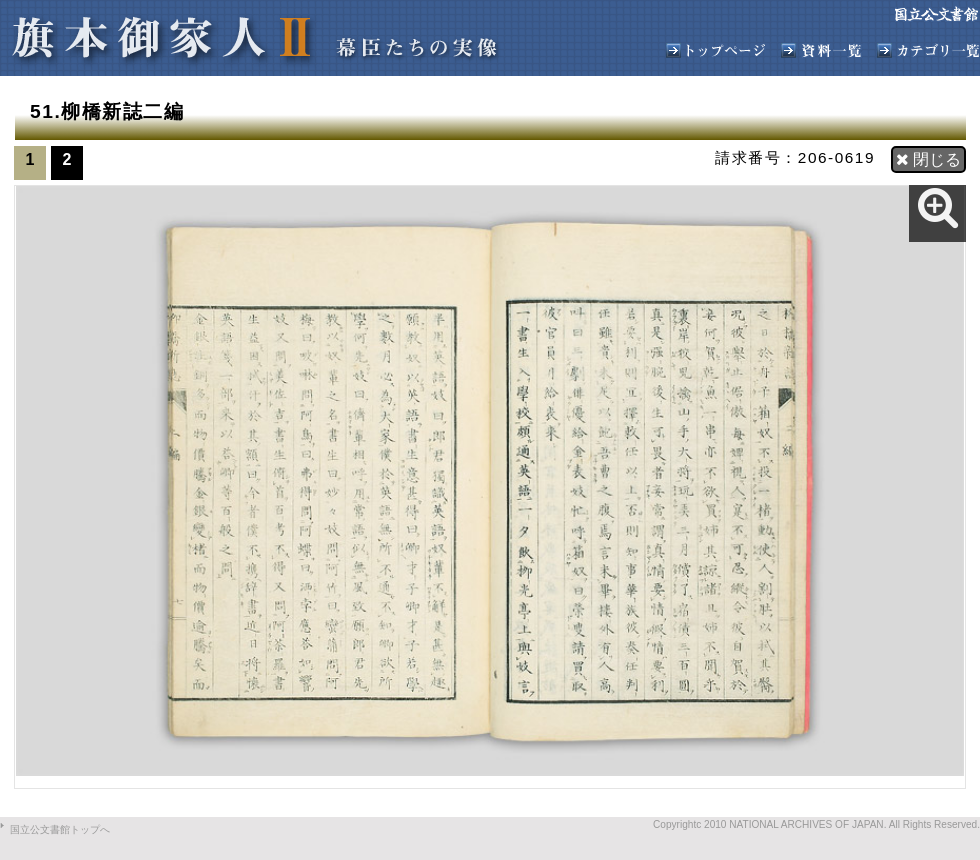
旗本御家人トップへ (716, 50)
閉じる (928, 159)
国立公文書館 (936, 14)
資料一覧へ (821, 50)
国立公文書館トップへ (60, 829)
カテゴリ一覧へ (928, 50)
